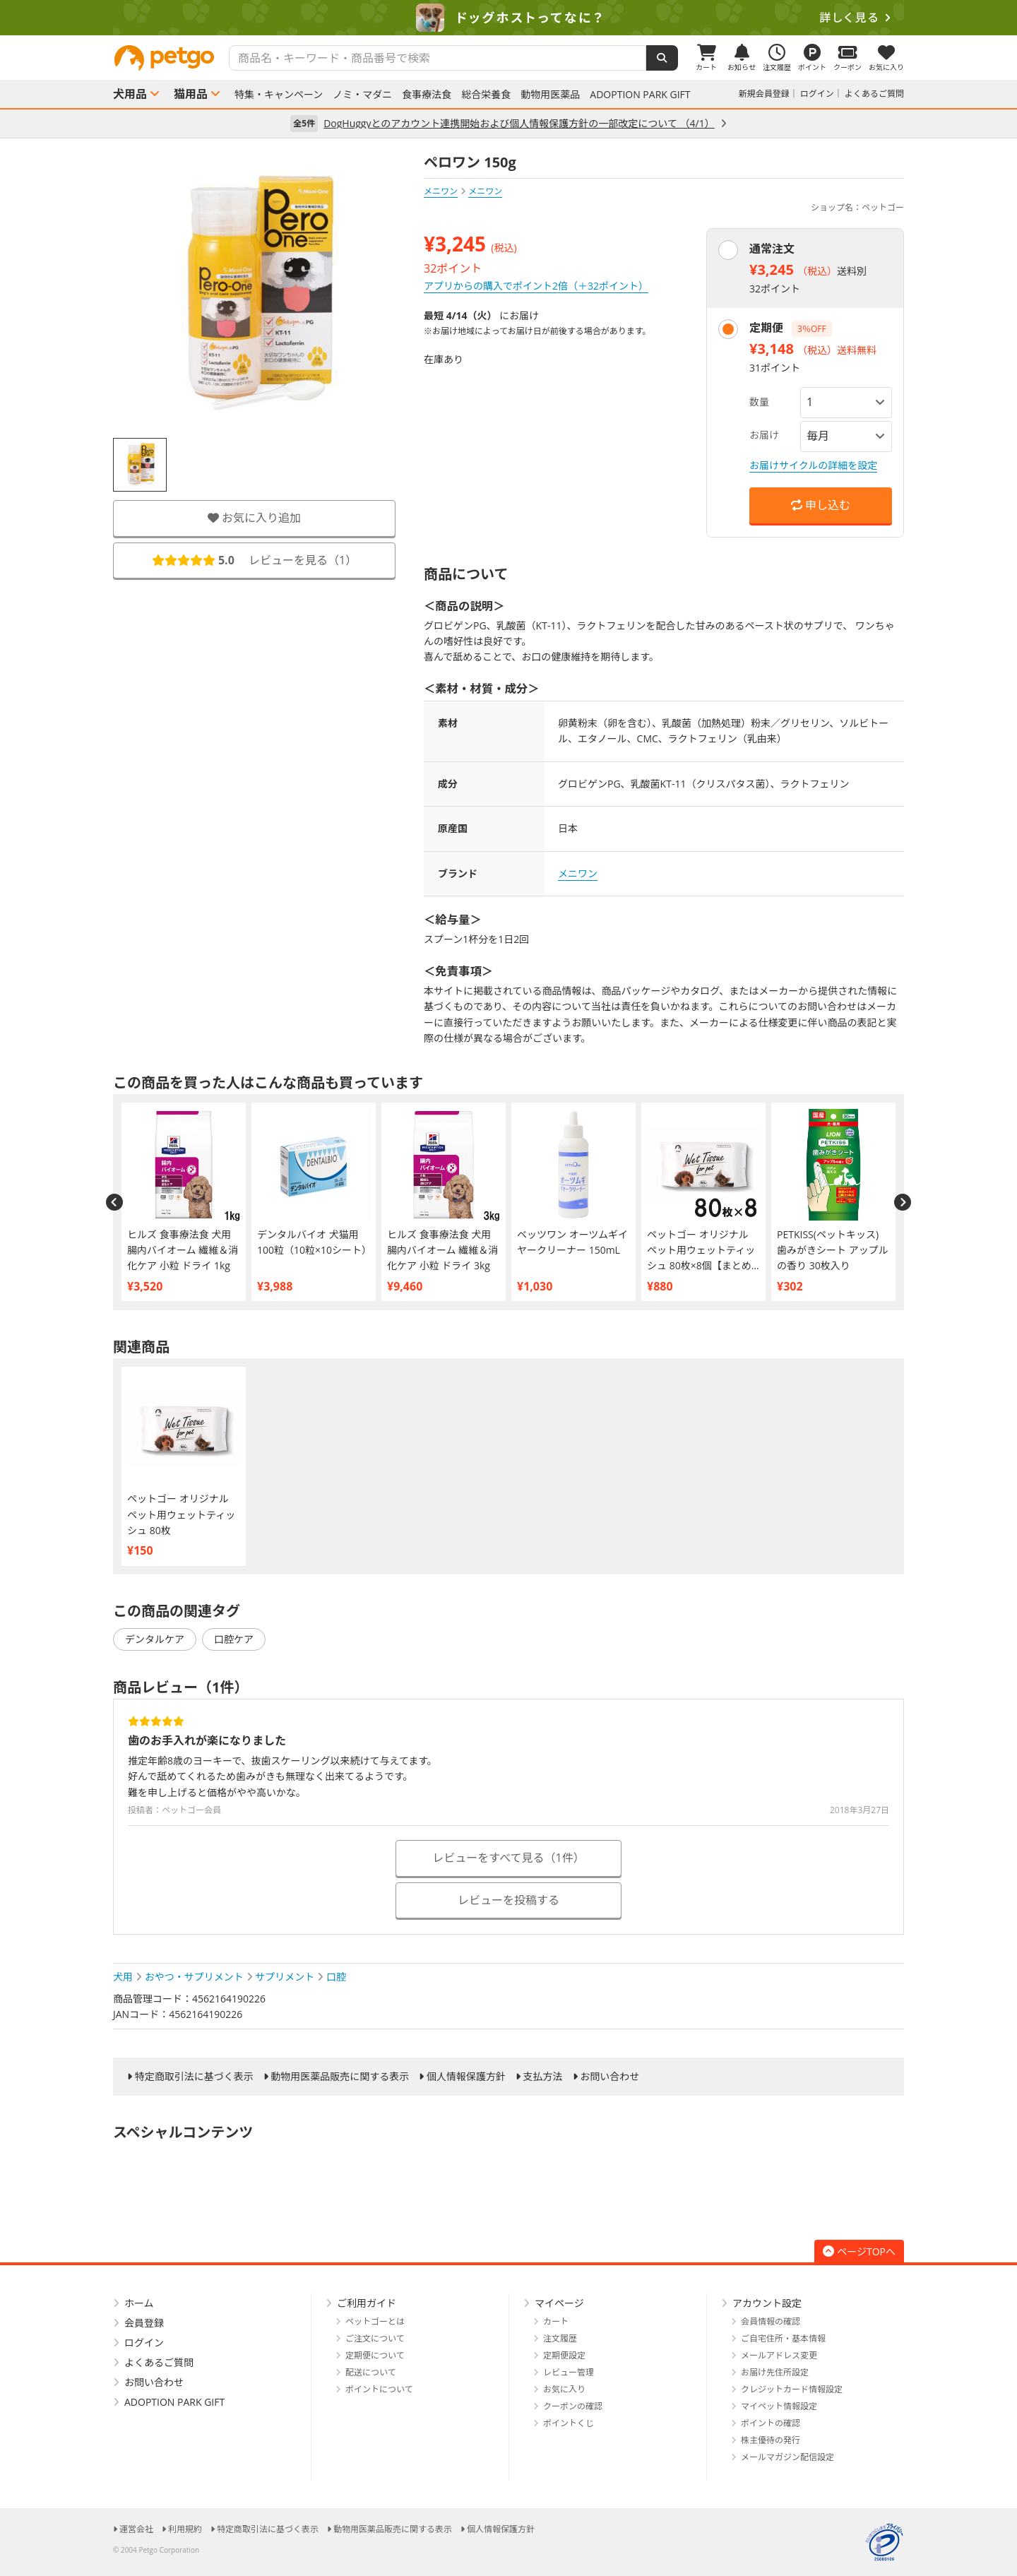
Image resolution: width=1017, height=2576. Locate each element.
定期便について (375, 2355)
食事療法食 (426, 95)
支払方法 (543, 2077)
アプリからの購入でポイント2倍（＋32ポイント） (536, 285)
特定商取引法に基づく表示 (194, 2077)
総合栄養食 (486, 95)
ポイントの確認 (770, 2423)
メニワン (441, 191)
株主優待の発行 (770, 2440)
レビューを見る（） (254, 560)
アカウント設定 (767, 2303)
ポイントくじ (568, 2423)
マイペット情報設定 (779, 2406)
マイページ (559, 2303)
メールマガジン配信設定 (787, 2457)
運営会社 (136, 2529)
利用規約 (185, 2529)
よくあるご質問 (874, 94)
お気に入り (564, 2389)
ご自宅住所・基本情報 (783, 2338)
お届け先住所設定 (775, 2372)
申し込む (820, 505)
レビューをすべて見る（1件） (508, 1857)
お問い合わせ (609, 2077)
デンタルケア (154, 1639)
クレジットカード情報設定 (792, 2389)
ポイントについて (379, 2389)
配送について (370, 2372)
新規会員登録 (764, 94)
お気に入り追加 (254, 518)
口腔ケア (234, 1639)
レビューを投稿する (508, 1900)
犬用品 (130, 94)
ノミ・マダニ (362, 95)
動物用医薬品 (550, 95)
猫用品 (191, 94)
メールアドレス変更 (779, 2355)
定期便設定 (564, 2355)
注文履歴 (560, 2338)
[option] (508, 17)
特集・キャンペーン (278, 95)
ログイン (817, 94)
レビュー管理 (568, 2372)
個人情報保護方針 (466, 2077)
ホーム (139, 2303)
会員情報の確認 (770, 2321)
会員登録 (144, 2322)
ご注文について (375, 2338)
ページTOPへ (859, 2251)
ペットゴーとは (375, 2321)
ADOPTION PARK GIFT (640, 95)
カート (556, 2321)
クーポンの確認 (572, 2406)
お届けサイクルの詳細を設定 (813, 465)
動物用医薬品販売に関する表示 (339, 2077)
